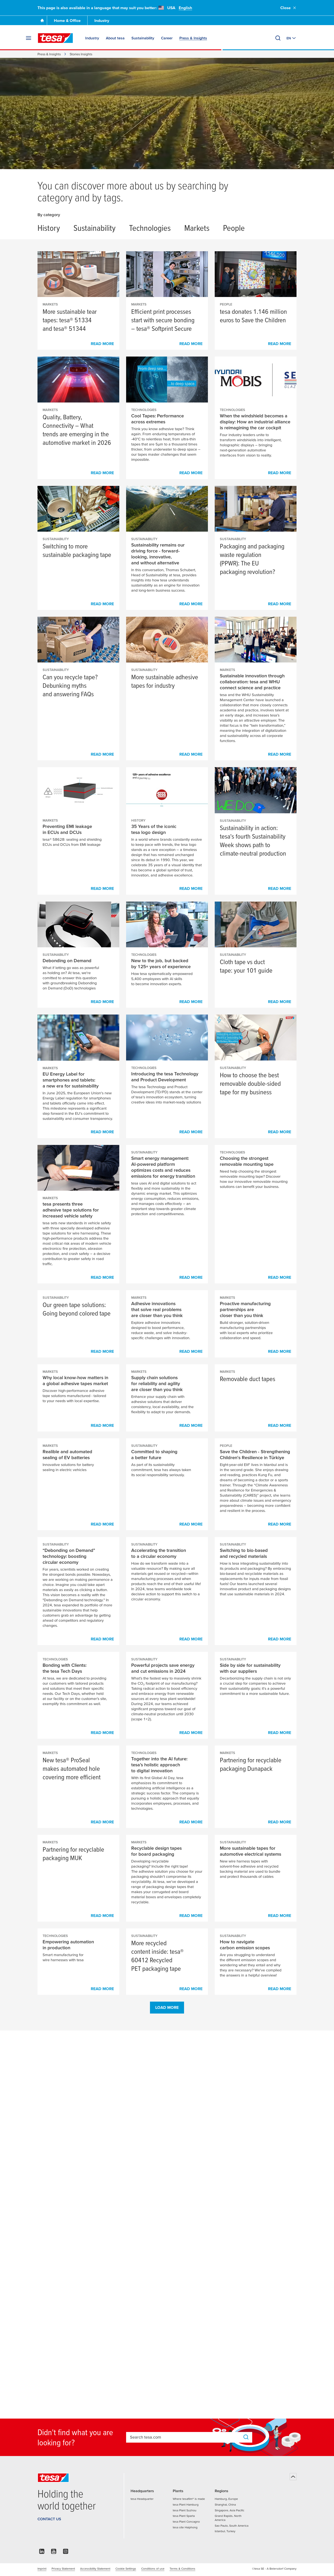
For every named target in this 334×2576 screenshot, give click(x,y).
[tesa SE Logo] (55, 38)
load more (167, 2007)
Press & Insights (49, 54)
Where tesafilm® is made (189, 2498)
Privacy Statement (63, 2568)
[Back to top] (293, 2476)
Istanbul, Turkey (225, 2531)
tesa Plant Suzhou (184, 2510)
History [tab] (52, 228)
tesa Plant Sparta (184, 2515)
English (185, 8)
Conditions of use (152, 2568)
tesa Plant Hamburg (186, 2504)
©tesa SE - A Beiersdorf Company (274, 2568)
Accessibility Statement (95, 2568)
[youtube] (53, 2552)
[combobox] (163, 2437)
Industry (101, 20)
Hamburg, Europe (226, 2498)
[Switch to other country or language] (291, 38)
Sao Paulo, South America (231, 2525)
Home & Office (67, 20)
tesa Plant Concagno (186, 2521)
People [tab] (237, 228)
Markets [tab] (200, 228)
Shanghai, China (225, 2504)
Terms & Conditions (182, 2568)
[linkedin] (41, 2552)
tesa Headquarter (142, 2498)
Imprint (41, 2568)
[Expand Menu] (28, 38)
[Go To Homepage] (42, 20)
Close (288, 8)
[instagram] (65, 2552)
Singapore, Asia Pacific (229, 2510)
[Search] (278, 38)
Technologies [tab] (153, 228)
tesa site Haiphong (185, 2527)
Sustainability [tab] (97, 228)
